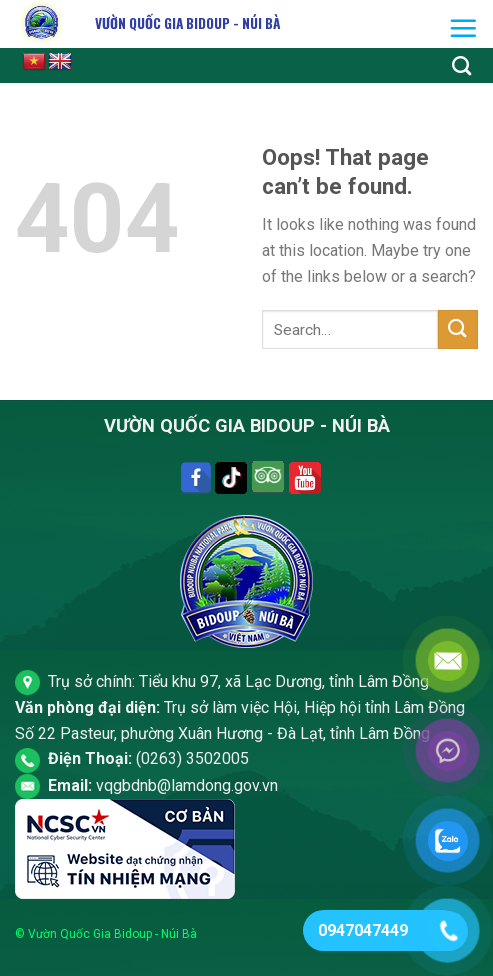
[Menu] (463, 28)
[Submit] (458, 329)
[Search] (461, 65)
